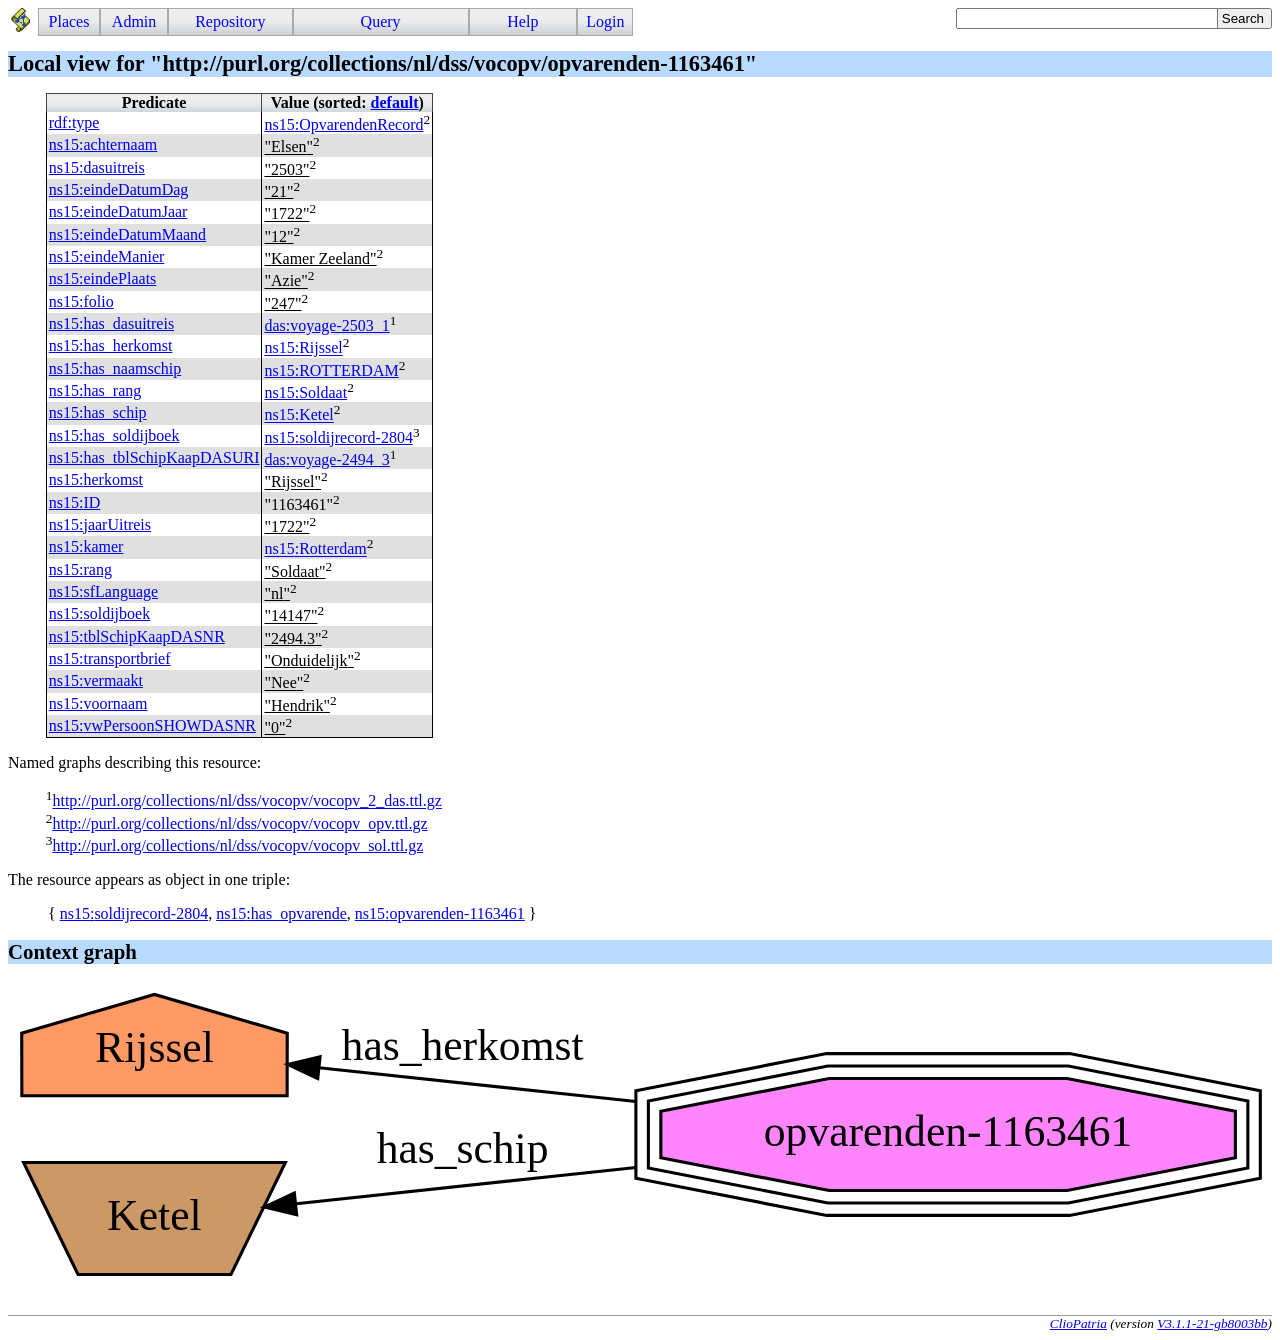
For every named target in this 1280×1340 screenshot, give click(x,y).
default (395, 102)
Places (69, 21)
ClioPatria (1078, 1323)
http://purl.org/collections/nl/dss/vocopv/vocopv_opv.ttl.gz (239, 823)
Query (381, 21)
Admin (134, 21)
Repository (230, 21)
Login (605, 21)
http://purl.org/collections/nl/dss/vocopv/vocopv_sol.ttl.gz (237, 845)
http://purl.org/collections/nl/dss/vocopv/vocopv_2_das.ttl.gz (246, 801)
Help (522, 21)
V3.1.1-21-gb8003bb (1212, 1323)
